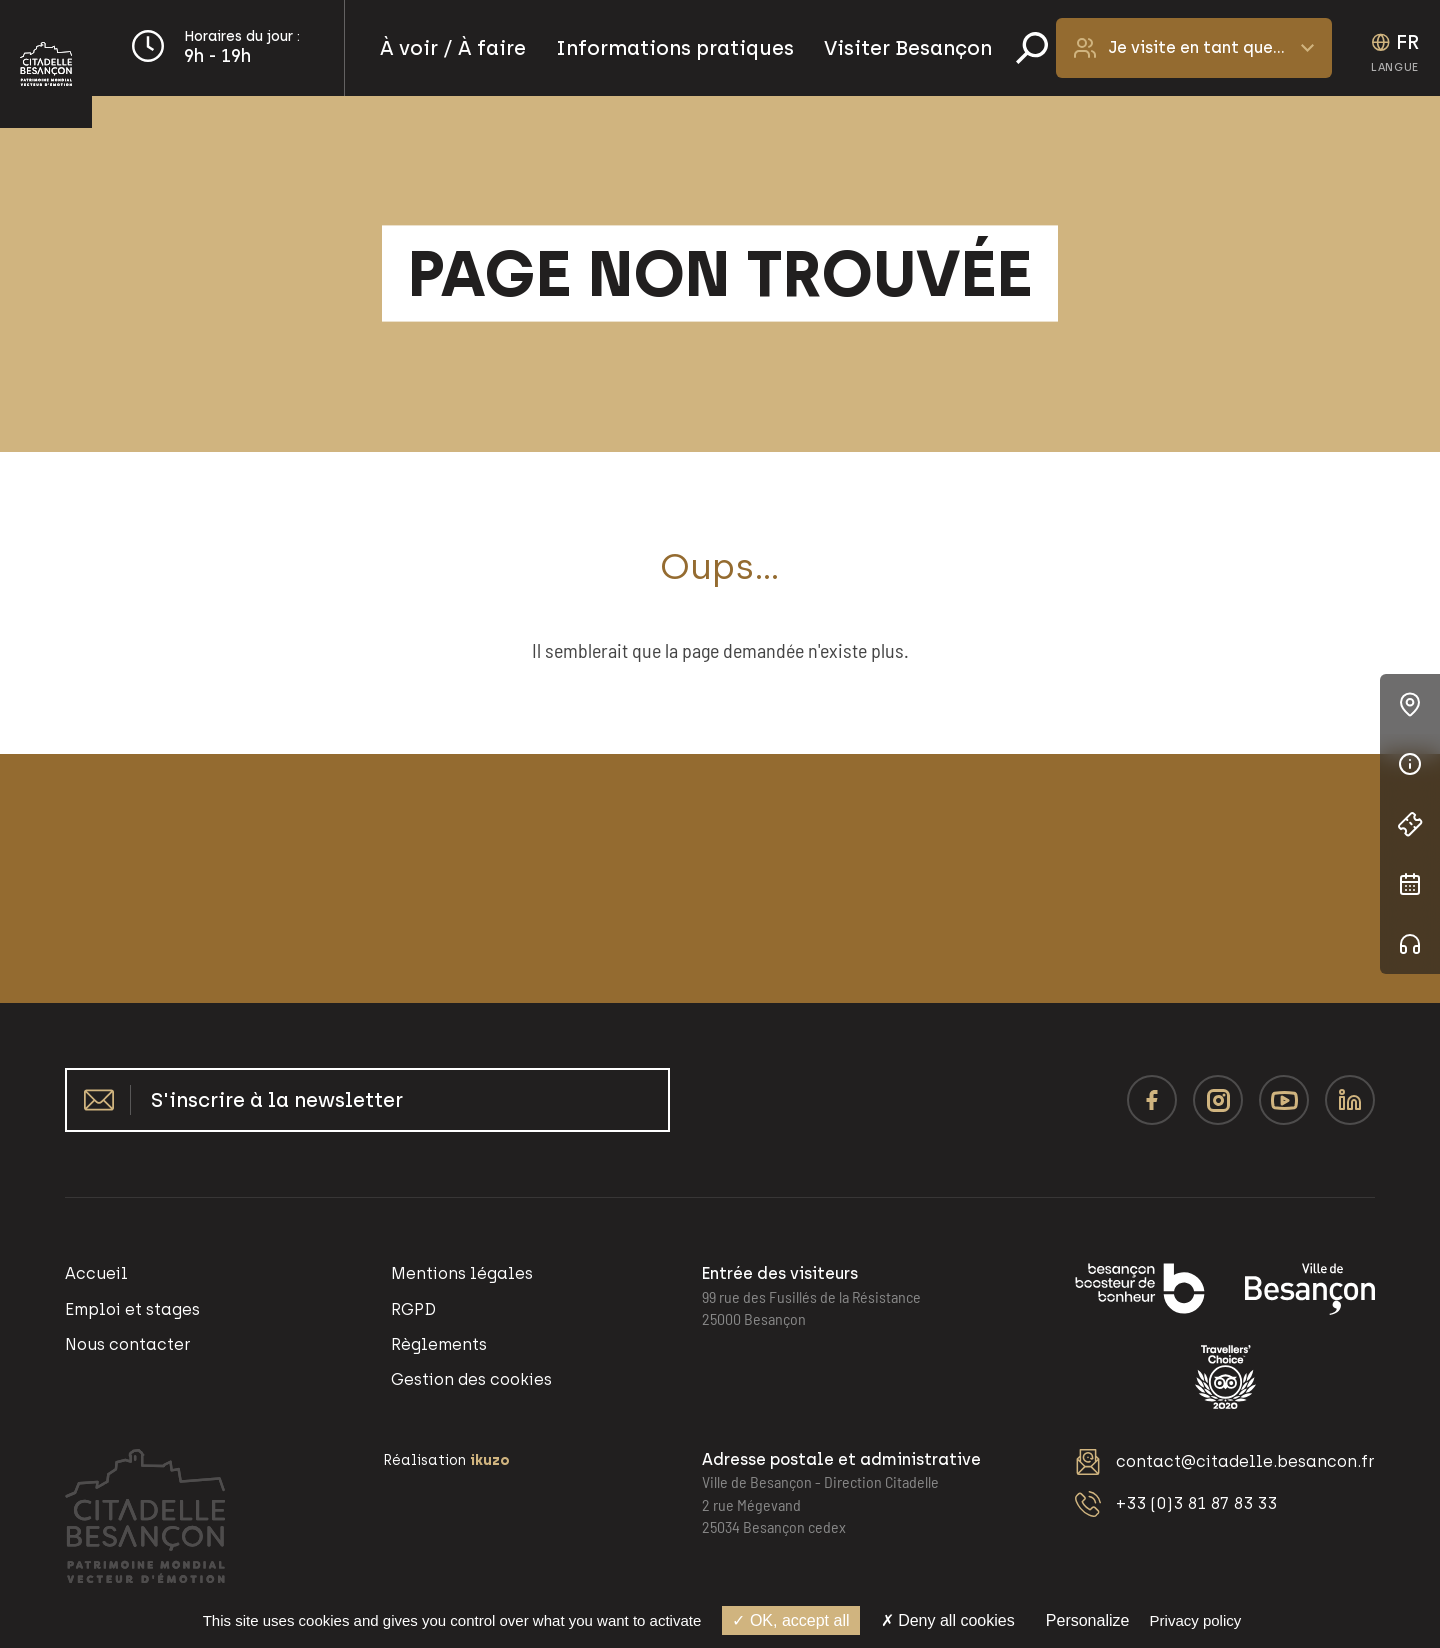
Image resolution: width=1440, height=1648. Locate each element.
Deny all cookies (948, 1620)
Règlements (439, 1344)
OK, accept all (790, 1620)
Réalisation (446, 1460)
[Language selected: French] (1395, 48)
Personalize (1088, 1620)
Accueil (96, 1273)
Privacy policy (1196, 1620)
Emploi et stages (132, 1309)
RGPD (413, 1309)
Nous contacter (128, 1344)
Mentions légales (462, 1273)
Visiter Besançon (908, 48)
